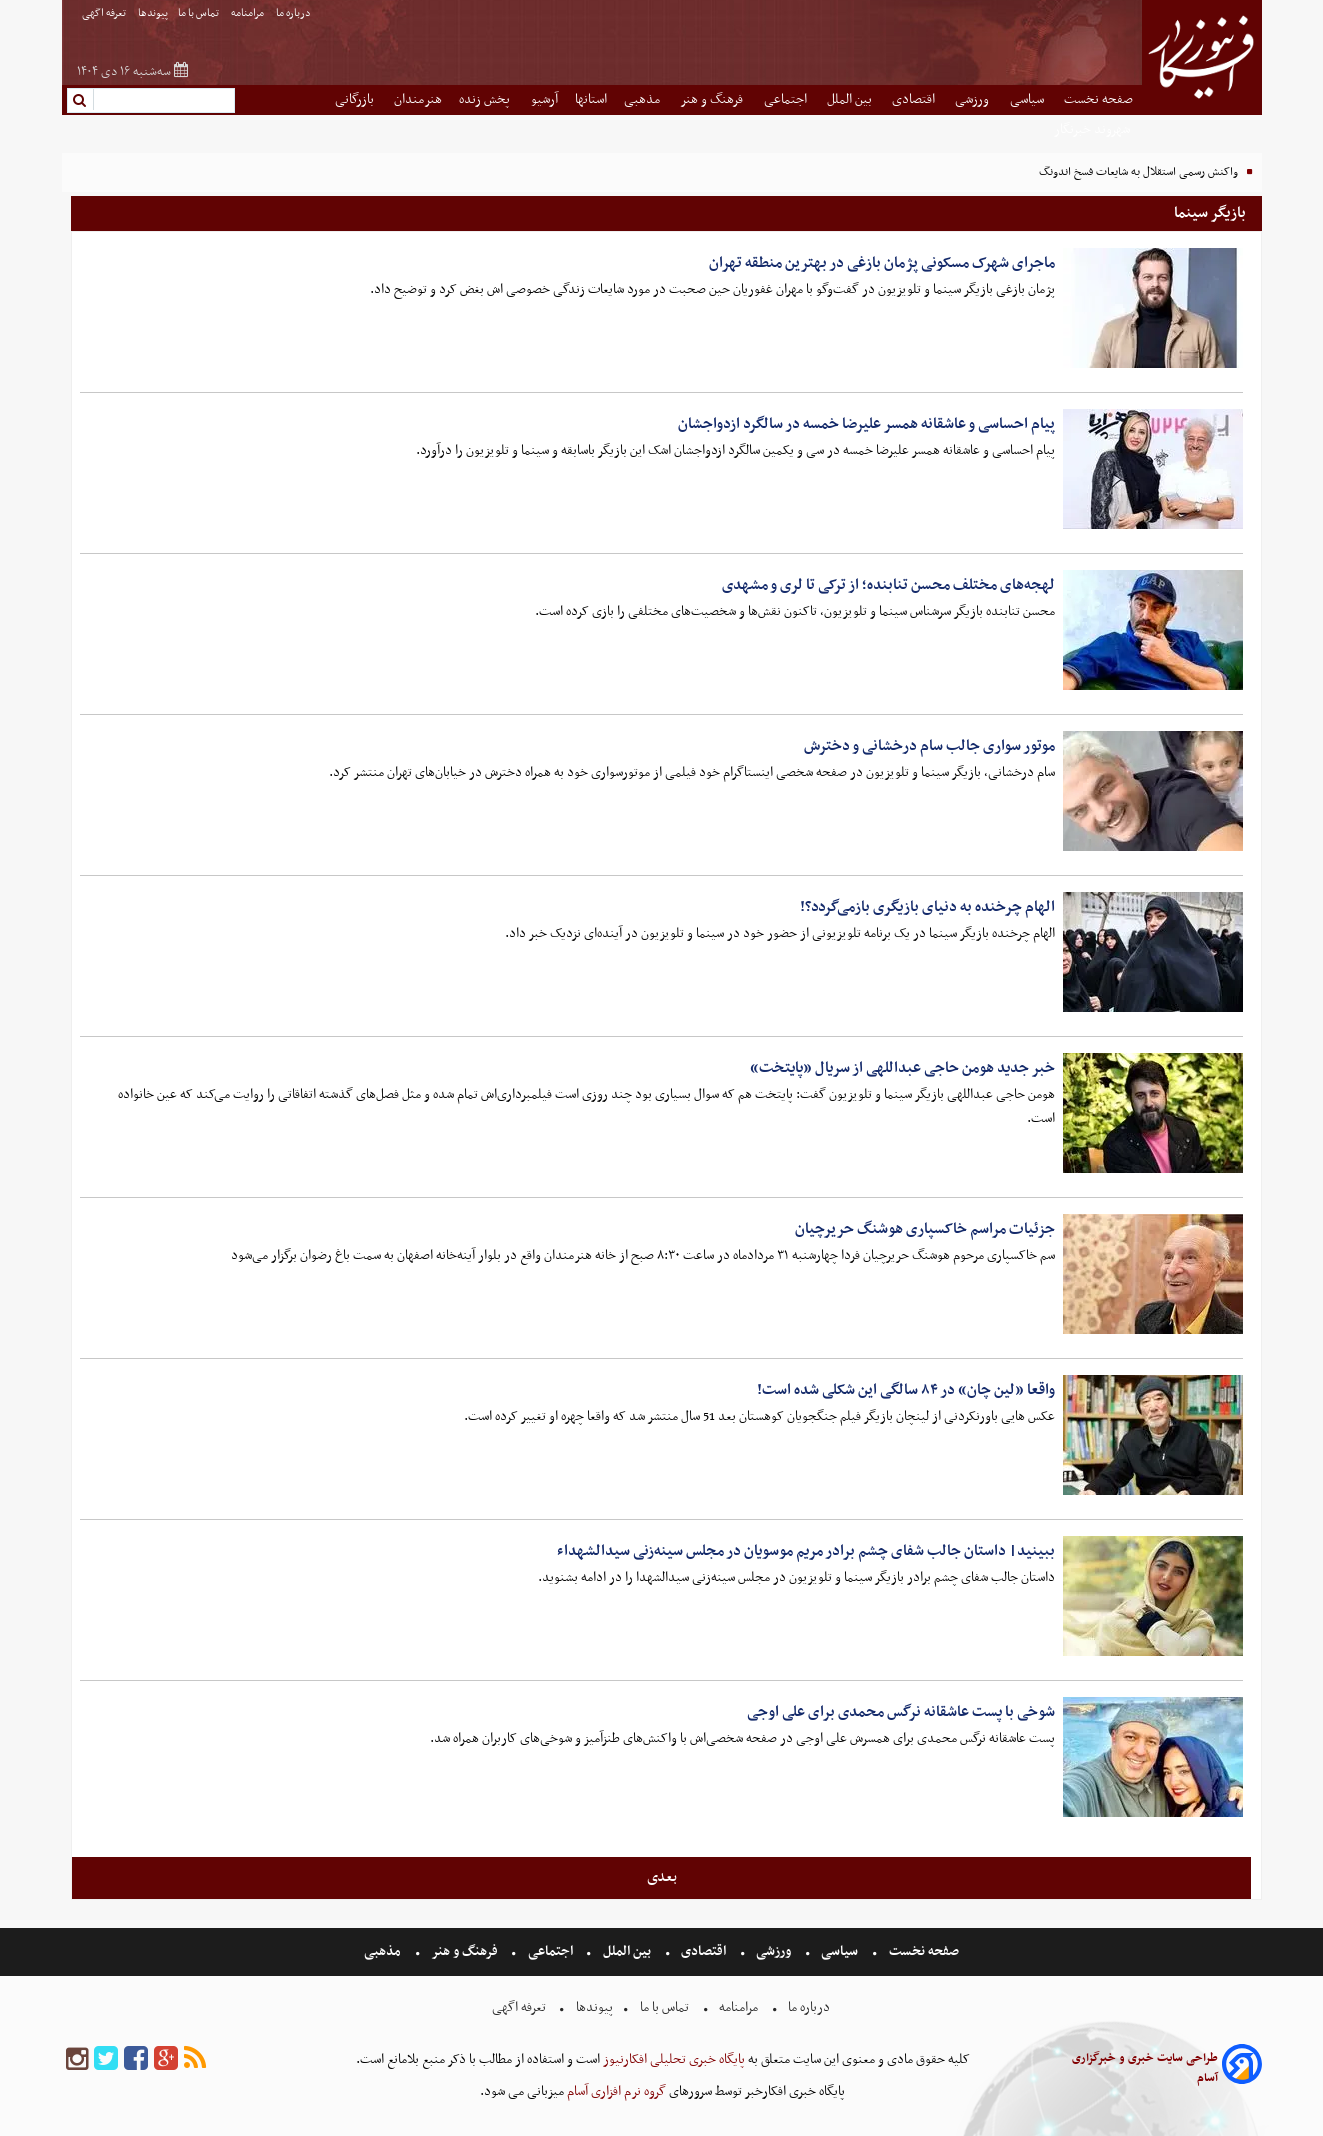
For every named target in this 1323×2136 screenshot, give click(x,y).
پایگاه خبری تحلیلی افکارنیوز (672, 2059)
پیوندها (153, 13)
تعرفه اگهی (105, 13)
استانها (591, 99)
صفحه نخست (1098, 99)
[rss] (195, 2059)
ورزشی (973, 99)
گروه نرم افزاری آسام (615, 2091)
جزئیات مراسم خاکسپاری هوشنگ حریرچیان (925, 1229)
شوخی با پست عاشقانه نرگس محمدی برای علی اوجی (901, 1712)
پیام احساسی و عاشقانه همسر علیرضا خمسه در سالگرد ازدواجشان (866, 424)
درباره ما (294, 13)
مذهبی (643, 99)
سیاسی (1028, 99)
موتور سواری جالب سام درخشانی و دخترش (929, 746)
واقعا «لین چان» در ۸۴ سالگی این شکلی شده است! (906, 1390)
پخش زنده (486, 99)
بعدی (662, 1877)
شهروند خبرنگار (1093, 129)
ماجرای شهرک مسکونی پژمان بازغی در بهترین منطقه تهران (882, 263)
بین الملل (851, 99)
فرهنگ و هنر (713, 99)
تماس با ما (199, 13)
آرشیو (544, 99)
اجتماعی (787, 99)
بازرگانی (356, 99)
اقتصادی (915, 99)
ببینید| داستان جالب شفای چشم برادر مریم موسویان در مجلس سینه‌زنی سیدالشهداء (806, 1551)
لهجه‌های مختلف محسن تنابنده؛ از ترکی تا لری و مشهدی (888, 585)
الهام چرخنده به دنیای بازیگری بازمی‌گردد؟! (927, 907)
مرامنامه (248, 13)
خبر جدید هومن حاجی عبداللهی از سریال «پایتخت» (902, 1068)
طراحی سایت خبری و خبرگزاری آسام (1145, 2068)
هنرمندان (418, 99)
